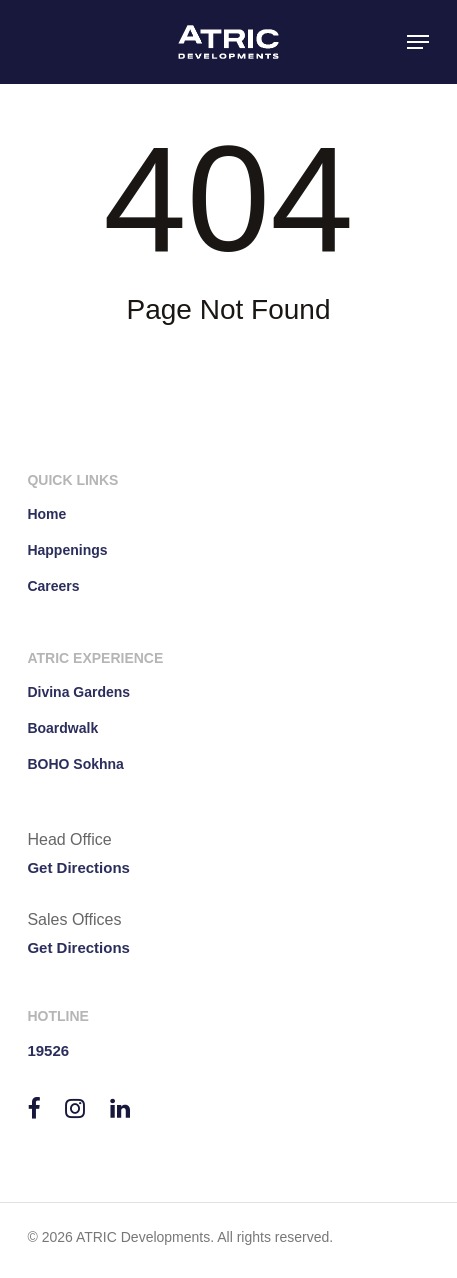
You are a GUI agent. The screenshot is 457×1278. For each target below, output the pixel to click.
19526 (48, 1050)
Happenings (67, 550)
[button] (418, 42)
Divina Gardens (78, 692)
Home (46, 514)
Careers (53, 586)
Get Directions (78, 867)
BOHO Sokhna (75, 764)
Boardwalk (62, 728)
